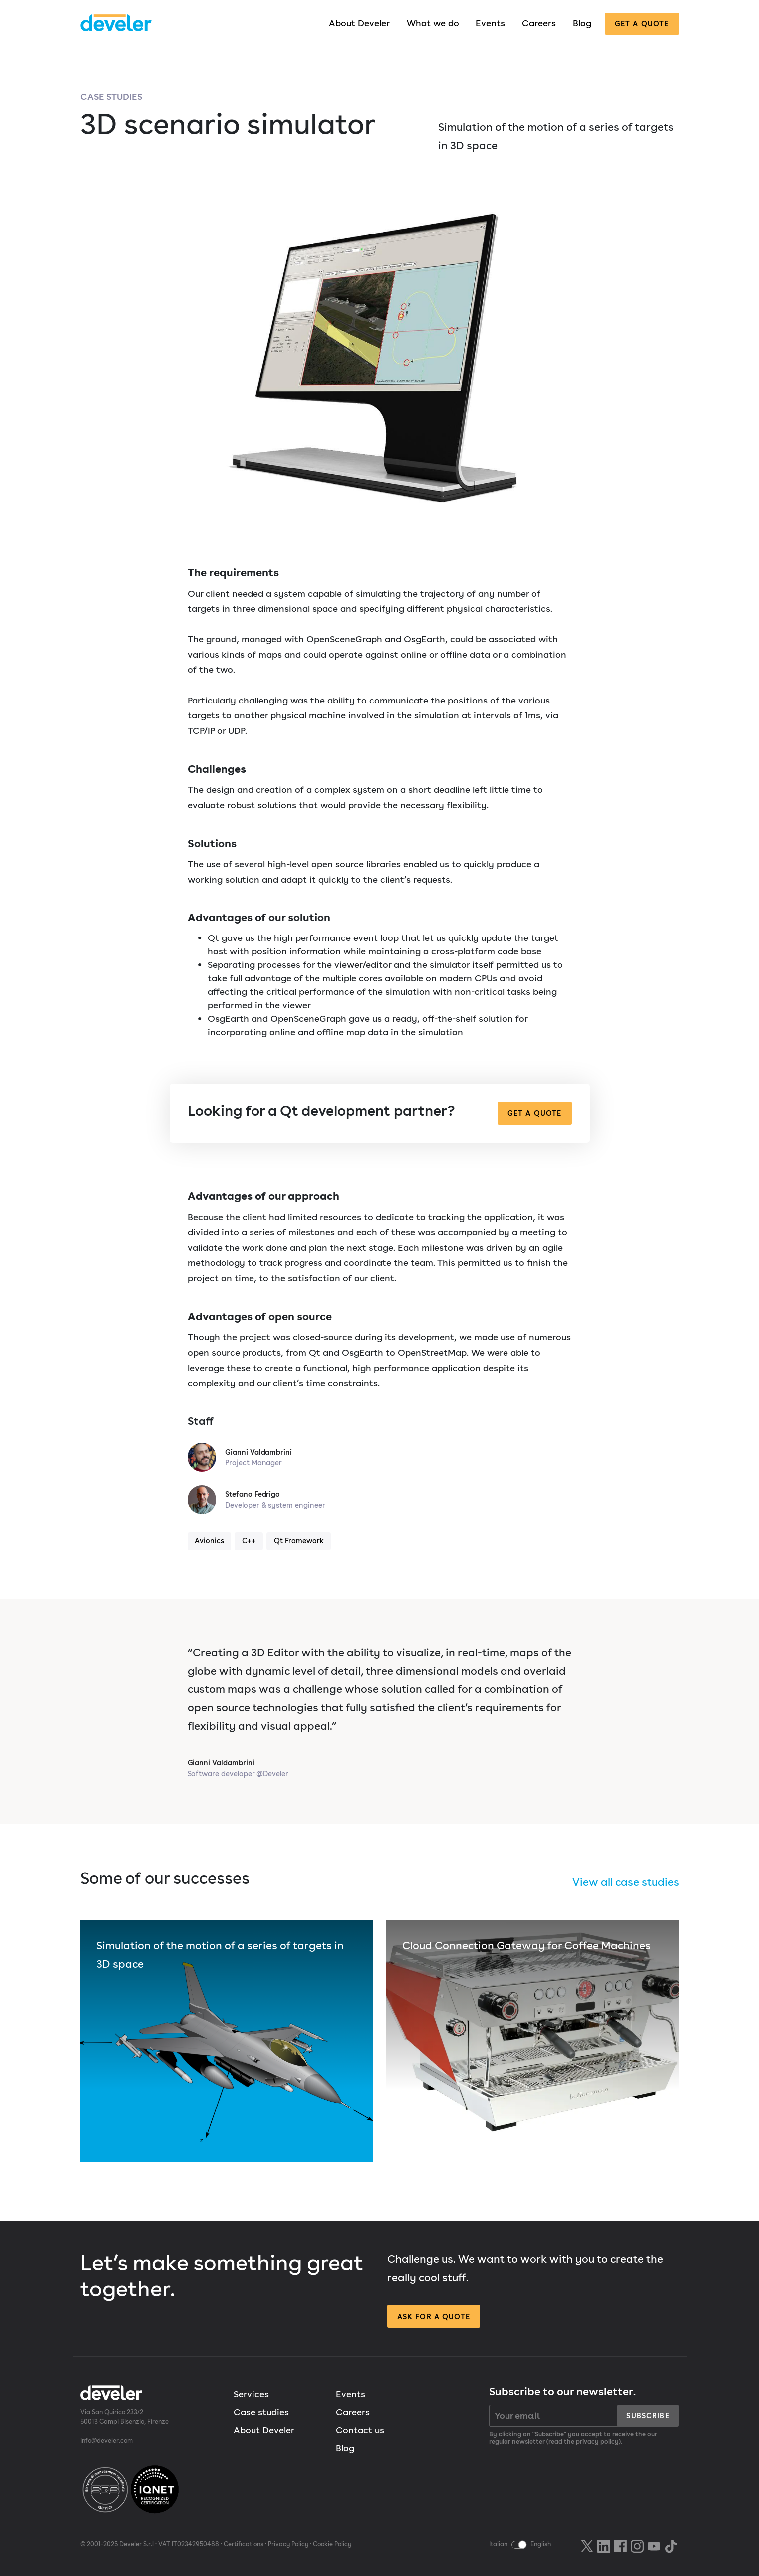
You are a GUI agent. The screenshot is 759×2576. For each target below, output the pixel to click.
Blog (582, 23)
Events (490, 23)
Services (251, 2394)
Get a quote (642, 23)
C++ (249, 1540)
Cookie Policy (332, 2544)
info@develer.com (106, 2440)
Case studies (111, 96)
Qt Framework (299, 1540)
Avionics (209, 1540)
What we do (433, 23)
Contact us (360, 2430)
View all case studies (625, 1881)
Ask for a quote (433, 2316)
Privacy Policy (288, 2544)
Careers (539, 23)
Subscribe (647, 2415)
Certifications (243, 2544)
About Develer (359, 23)
